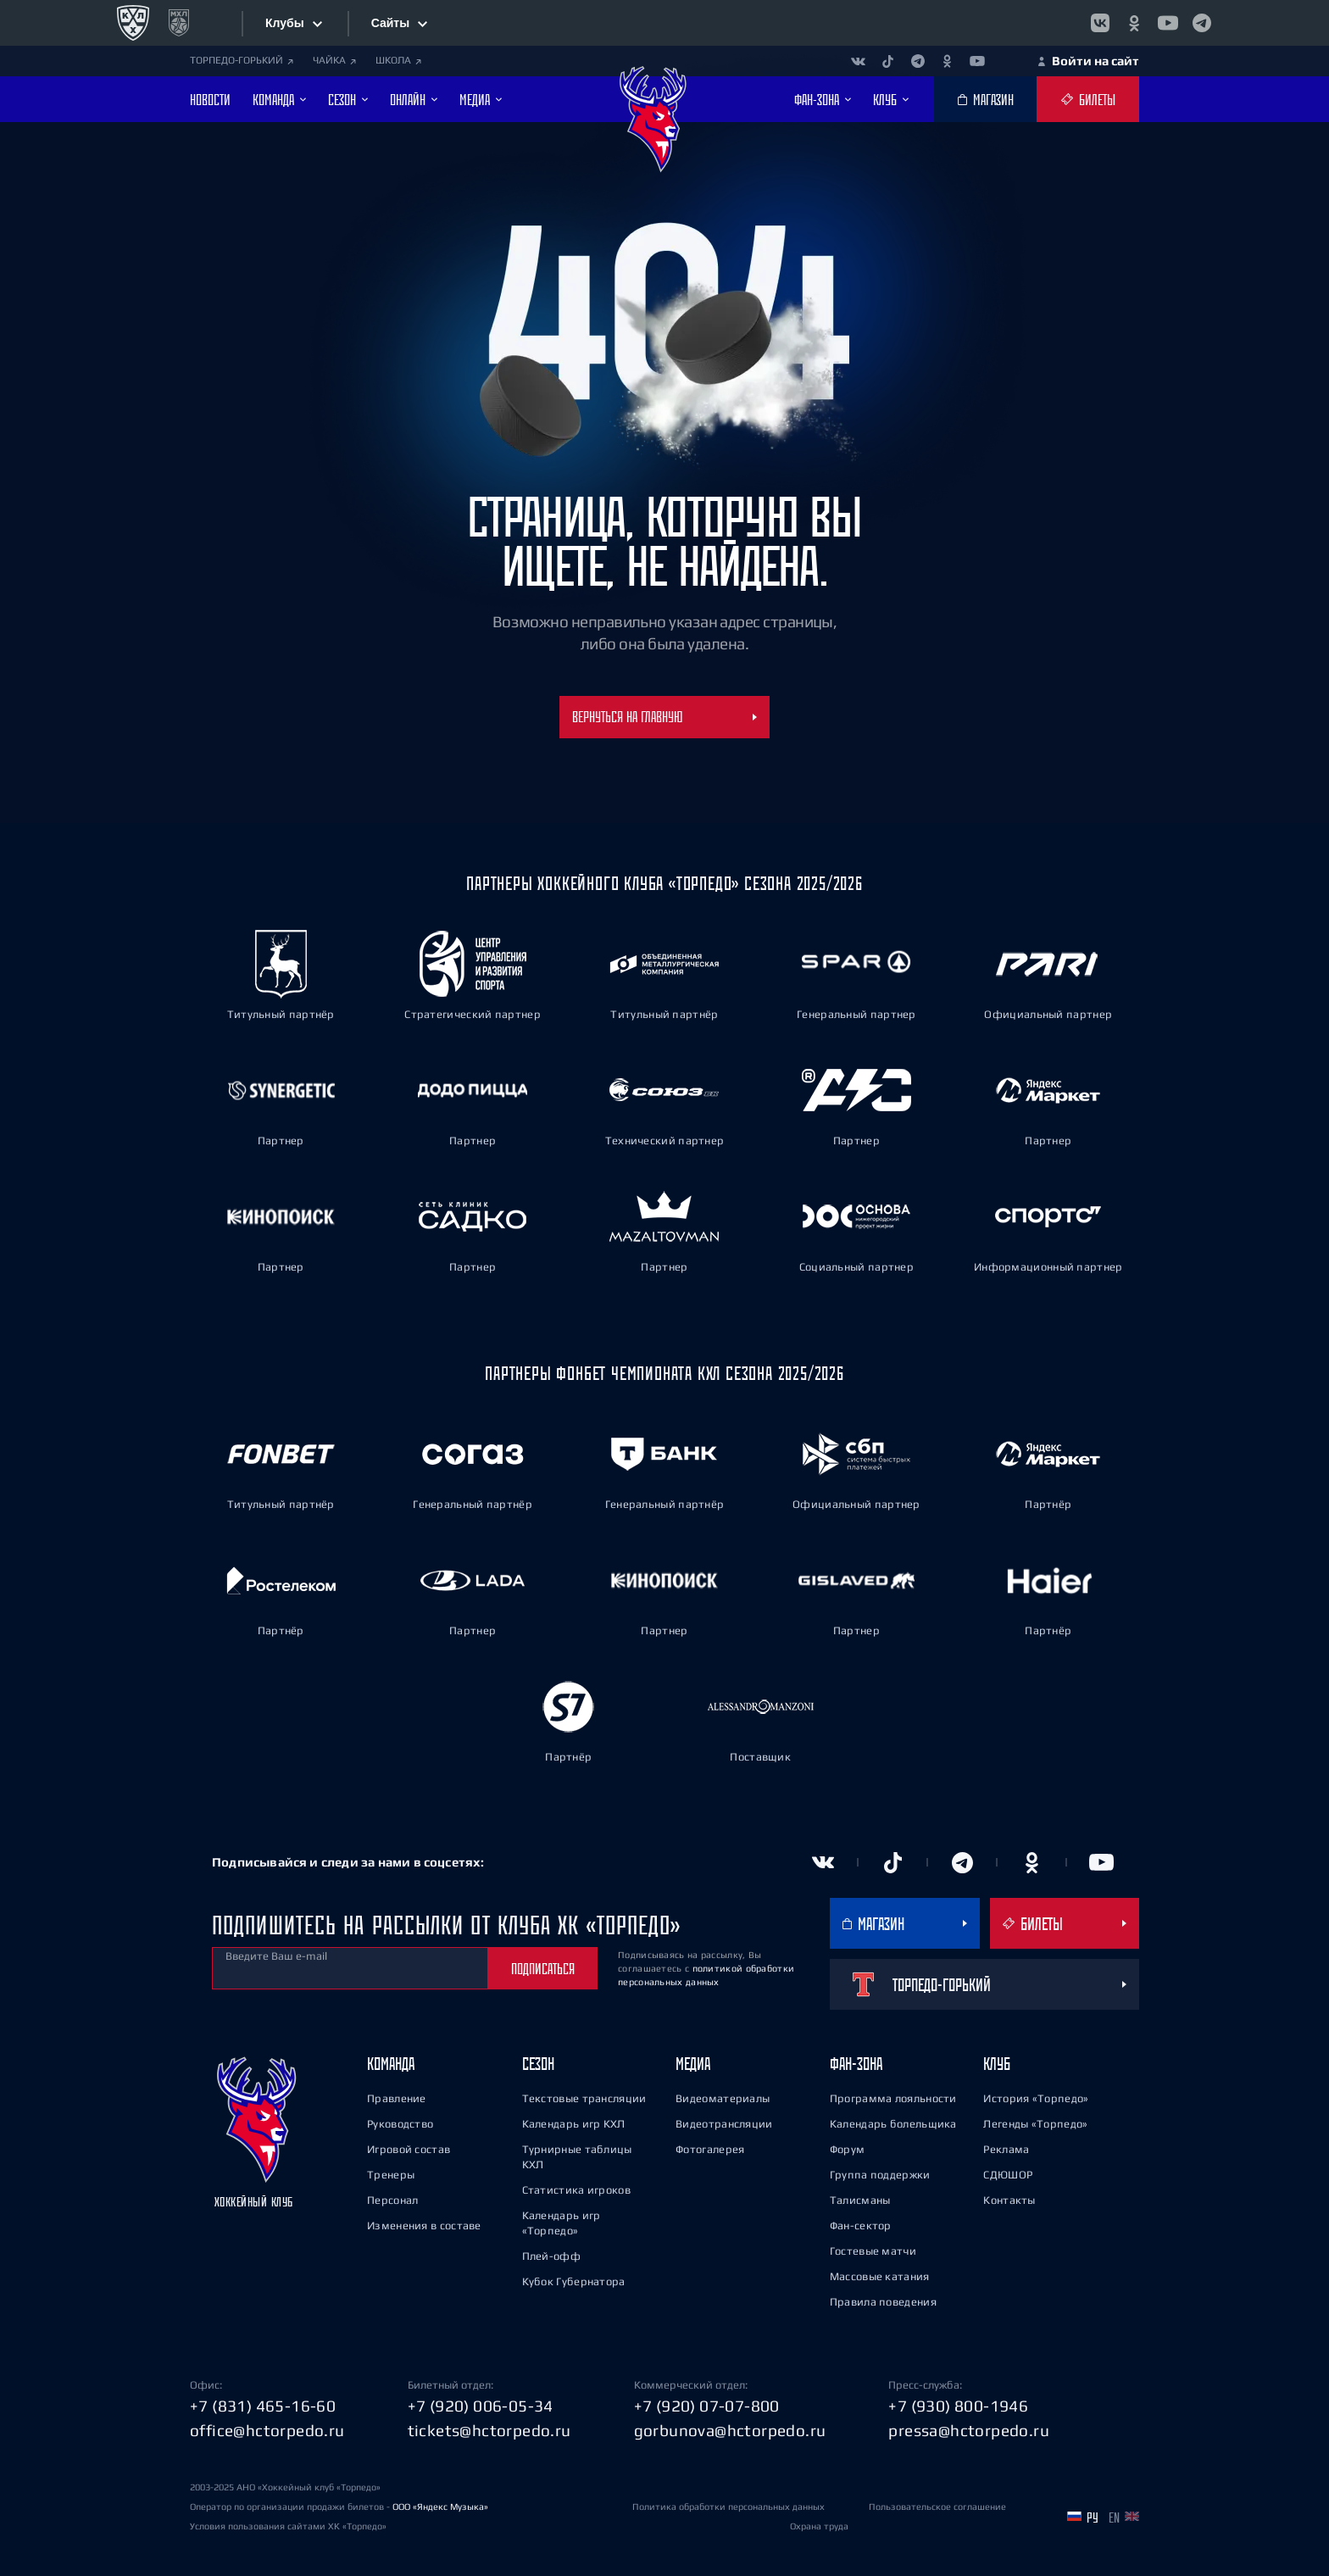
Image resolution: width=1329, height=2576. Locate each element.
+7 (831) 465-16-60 (263, 2405)
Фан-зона (856, 2063)
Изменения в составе (424, 2225)
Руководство (400, 2123)
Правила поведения (883, 2301)
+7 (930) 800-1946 (958, 2405)
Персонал (392, 2200)
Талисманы (860, 2200)
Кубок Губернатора (574, 2281)
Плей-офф (551, 2256)
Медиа (693, 2063)
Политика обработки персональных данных (728, 2506)
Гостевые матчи (873, 2251)
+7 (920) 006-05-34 (480, 2405)
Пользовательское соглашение (937, 2506)
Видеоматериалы (723, 2098)
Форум (847, 2149)
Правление (396, 2098)
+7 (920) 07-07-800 (707, 2405)
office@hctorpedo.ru (267, 2430)
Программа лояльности (893, 2098)
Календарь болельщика (893, 2123)
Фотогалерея (710, 2149)
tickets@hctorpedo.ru (489, 2430)
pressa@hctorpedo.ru (968, 2430)
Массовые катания (880, 2276)
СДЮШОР (1007, 2174)
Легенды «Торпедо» (1035, 2123)
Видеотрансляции (724, 2123)
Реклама (1006, 2149)
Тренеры (390, 2174)
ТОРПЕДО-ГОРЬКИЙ (241, 60)
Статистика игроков (576, 2190)
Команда (390, 2063)
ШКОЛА (398, 60)
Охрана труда (819, 2526)
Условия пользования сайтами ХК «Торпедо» (288, 2526)
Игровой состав (408, 2149)
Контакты (1009, 2200)
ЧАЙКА (334, 60)
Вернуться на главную (664, 716)
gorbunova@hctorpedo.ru (730, 2430)
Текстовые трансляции (584, 2098)
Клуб (996, 2063)
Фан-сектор (861, 2225)
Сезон (538, 2063)
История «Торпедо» (1035, 2098)
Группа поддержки (880, 2174)
